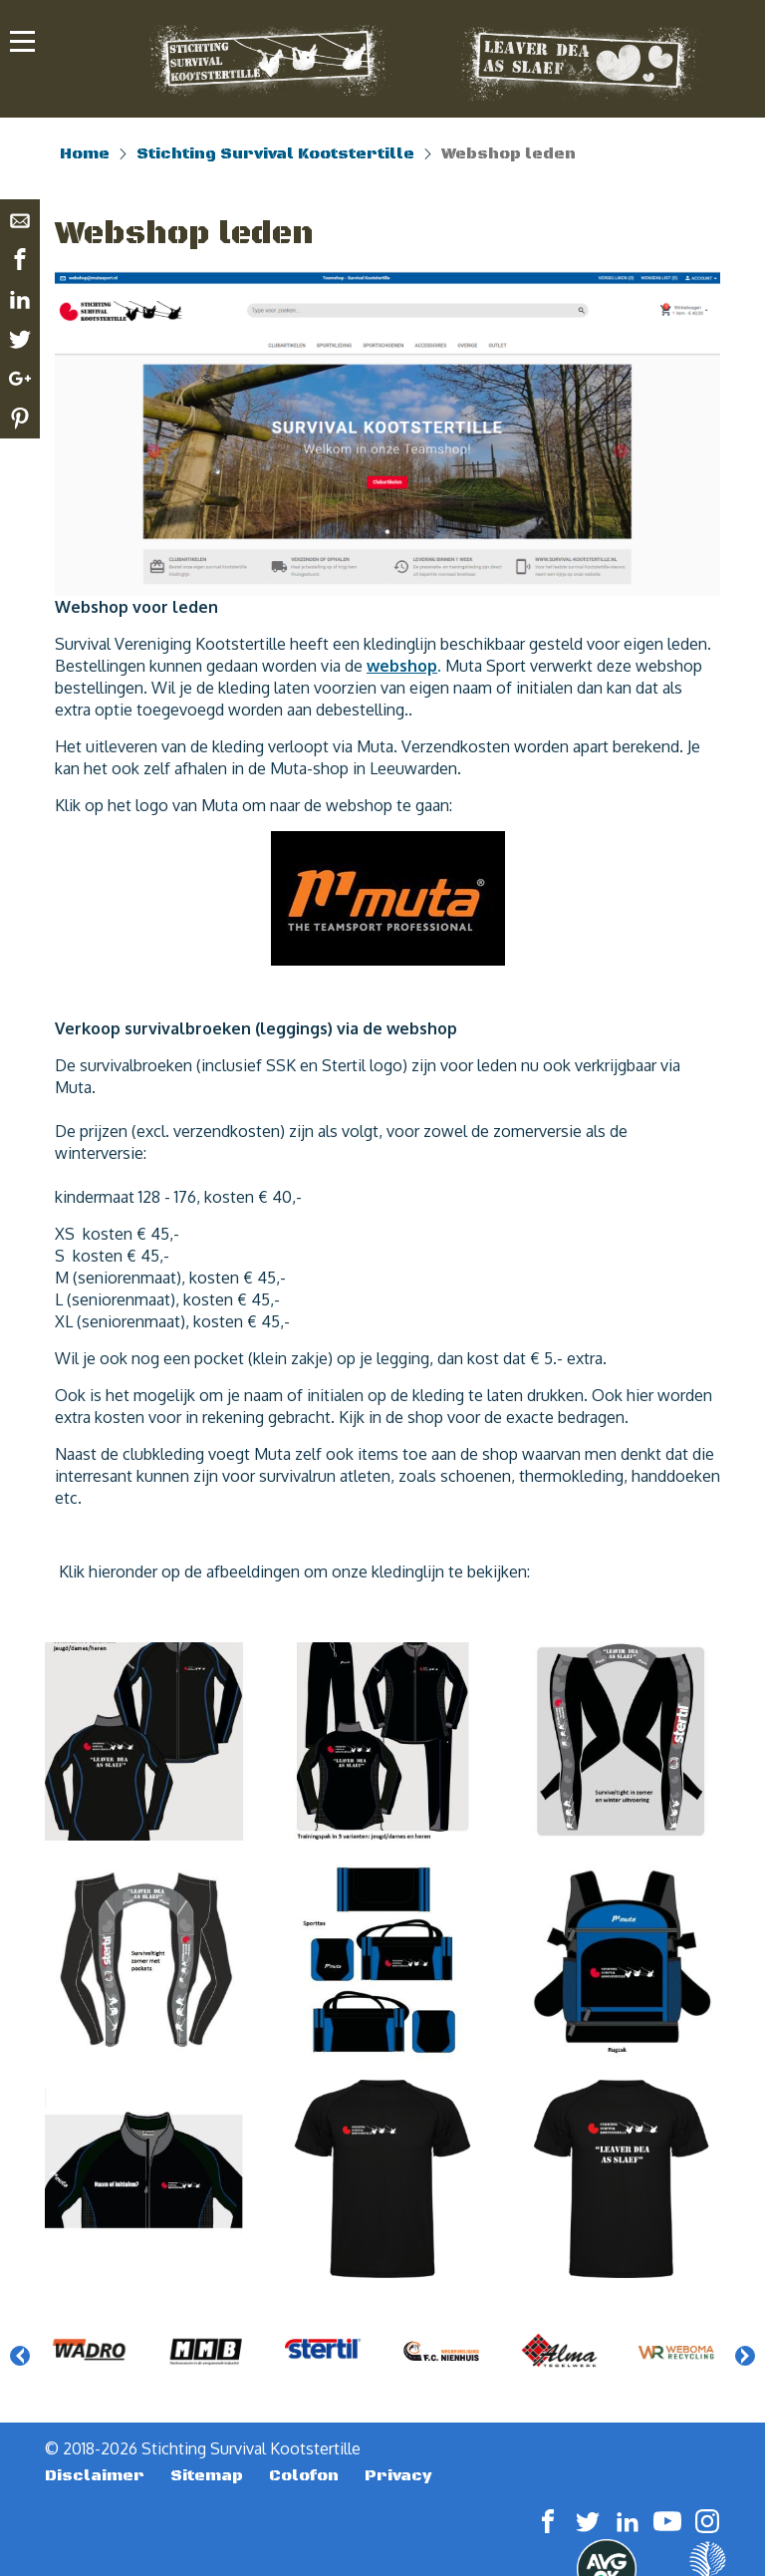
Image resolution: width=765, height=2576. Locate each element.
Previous (20, 2356)
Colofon (304, 2475)
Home (85, 153)
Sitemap (206, 2475)
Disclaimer (94, 2475)
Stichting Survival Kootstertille (275, 153)
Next (745, 2356)
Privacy (398, 2475)
